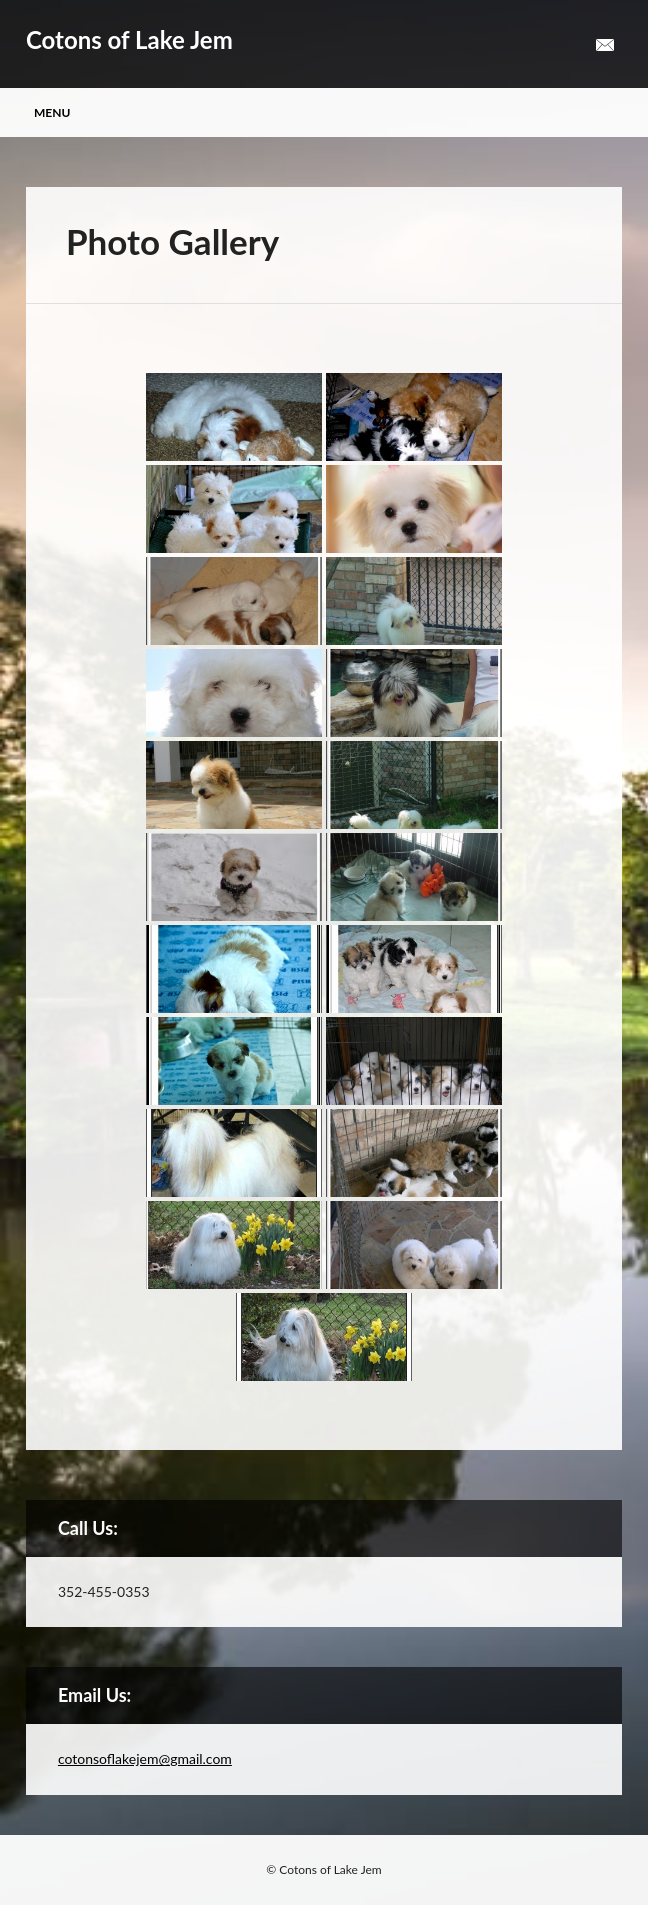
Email (605, 45)
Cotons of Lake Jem (129, 39)
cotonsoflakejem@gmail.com (145, 1758)
